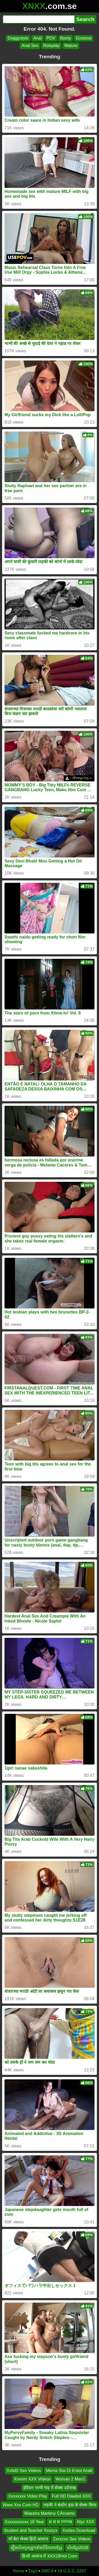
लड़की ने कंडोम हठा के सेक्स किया (69, 2504)
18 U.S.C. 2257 (72, 2571)
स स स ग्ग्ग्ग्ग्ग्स (60, 2522)
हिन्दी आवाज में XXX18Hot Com (49, 2556)
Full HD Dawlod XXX (71, 2496)
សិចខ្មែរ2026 (77, 2547)
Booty (65, 38)
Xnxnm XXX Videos (32, 2479)
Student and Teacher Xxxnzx (31, 2530)
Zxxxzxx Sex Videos (72, 2539)
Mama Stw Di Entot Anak (69, 2470)
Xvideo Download (78, 2530)
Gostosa (84, 38)
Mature (71, 45)
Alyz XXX (86, 2522)
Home (18, 2571)
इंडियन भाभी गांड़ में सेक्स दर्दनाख (49, 2487)
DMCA (47, 2571)
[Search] (38, 19)
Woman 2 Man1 (70, 2479)
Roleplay (51, 45)
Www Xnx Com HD (21, 2504)
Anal (37, 38)
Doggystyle (18, 38)
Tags (32, 2571)
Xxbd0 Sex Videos (24, 2470)
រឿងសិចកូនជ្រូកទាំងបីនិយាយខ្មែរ (36, 2547)
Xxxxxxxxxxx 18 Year (24, 2522)
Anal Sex (29, 45)
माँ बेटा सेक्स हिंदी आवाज (28, 2539)
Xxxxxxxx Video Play (27, 2496)
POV (50, 38)
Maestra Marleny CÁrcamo (49, 2513)
